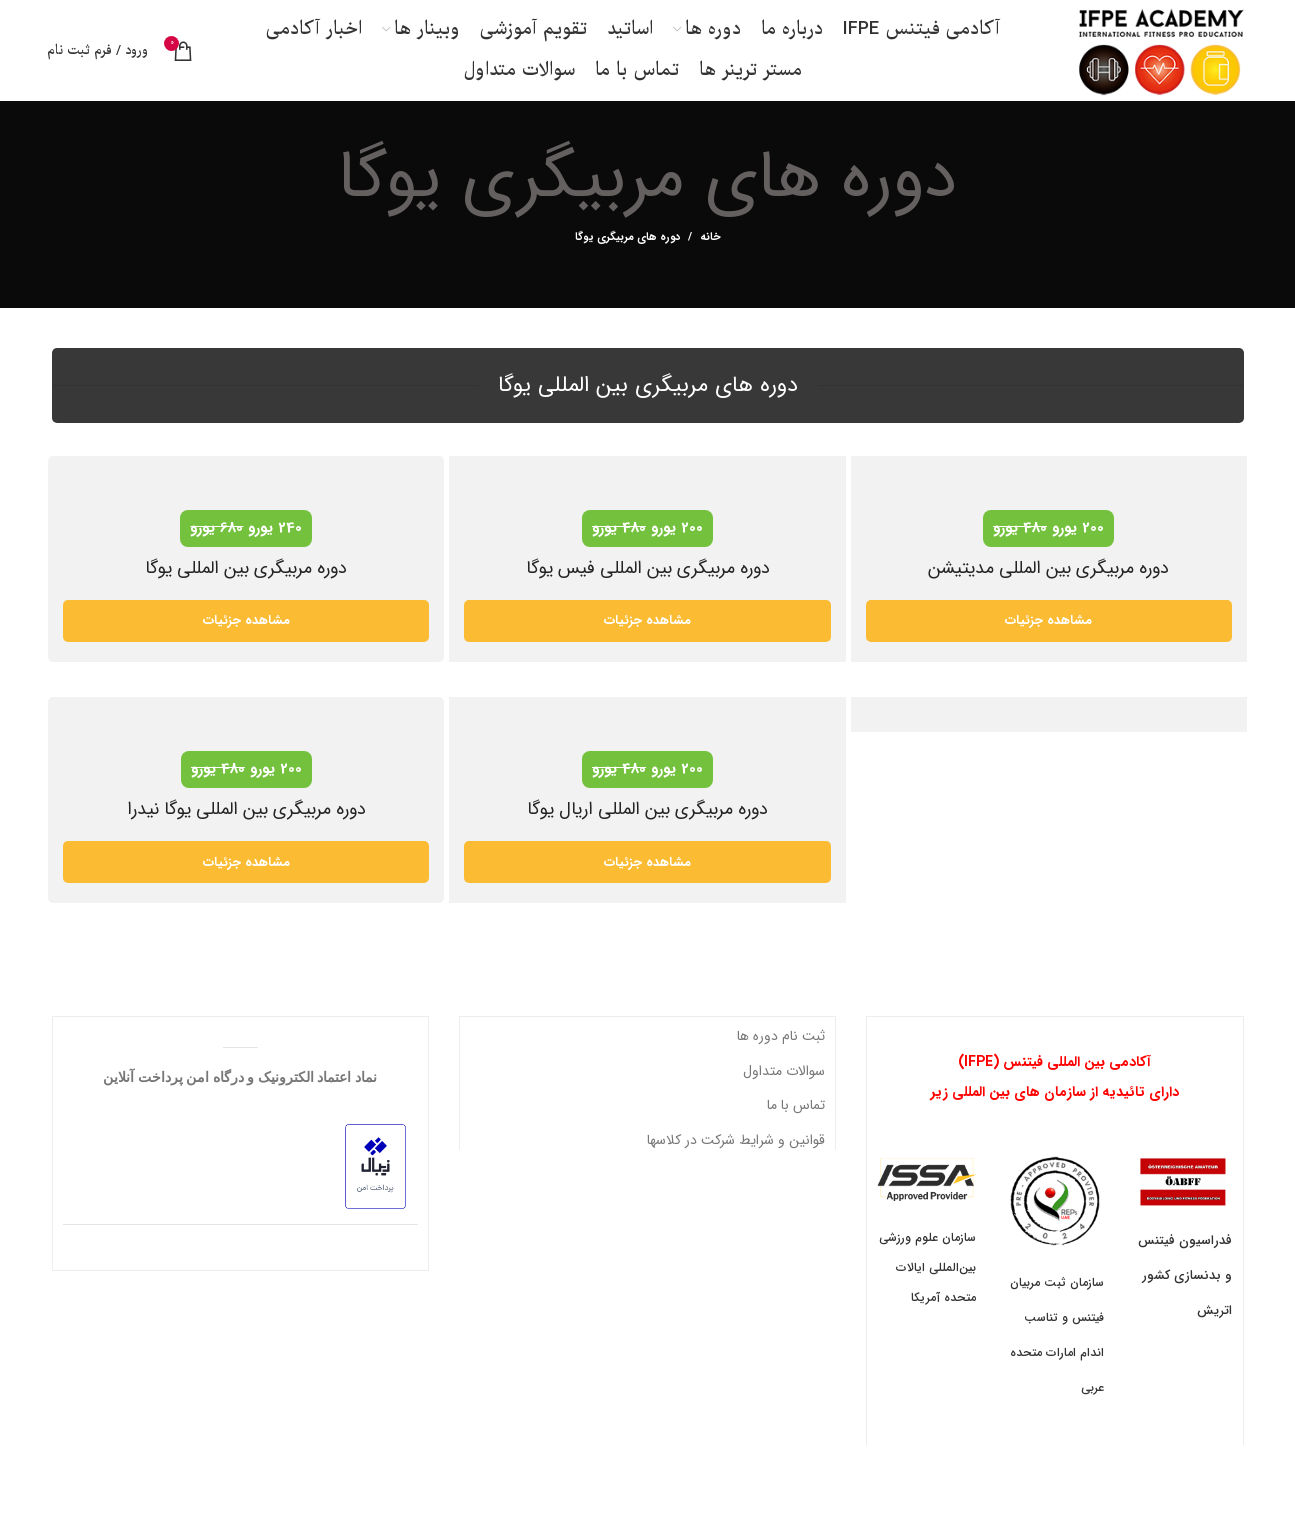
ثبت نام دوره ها (781, 1065)
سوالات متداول (784, 1099)
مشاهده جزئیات (246, 649)
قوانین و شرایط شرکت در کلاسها (736, 1168)
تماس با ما (796, 1134)
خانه (710, 267)
